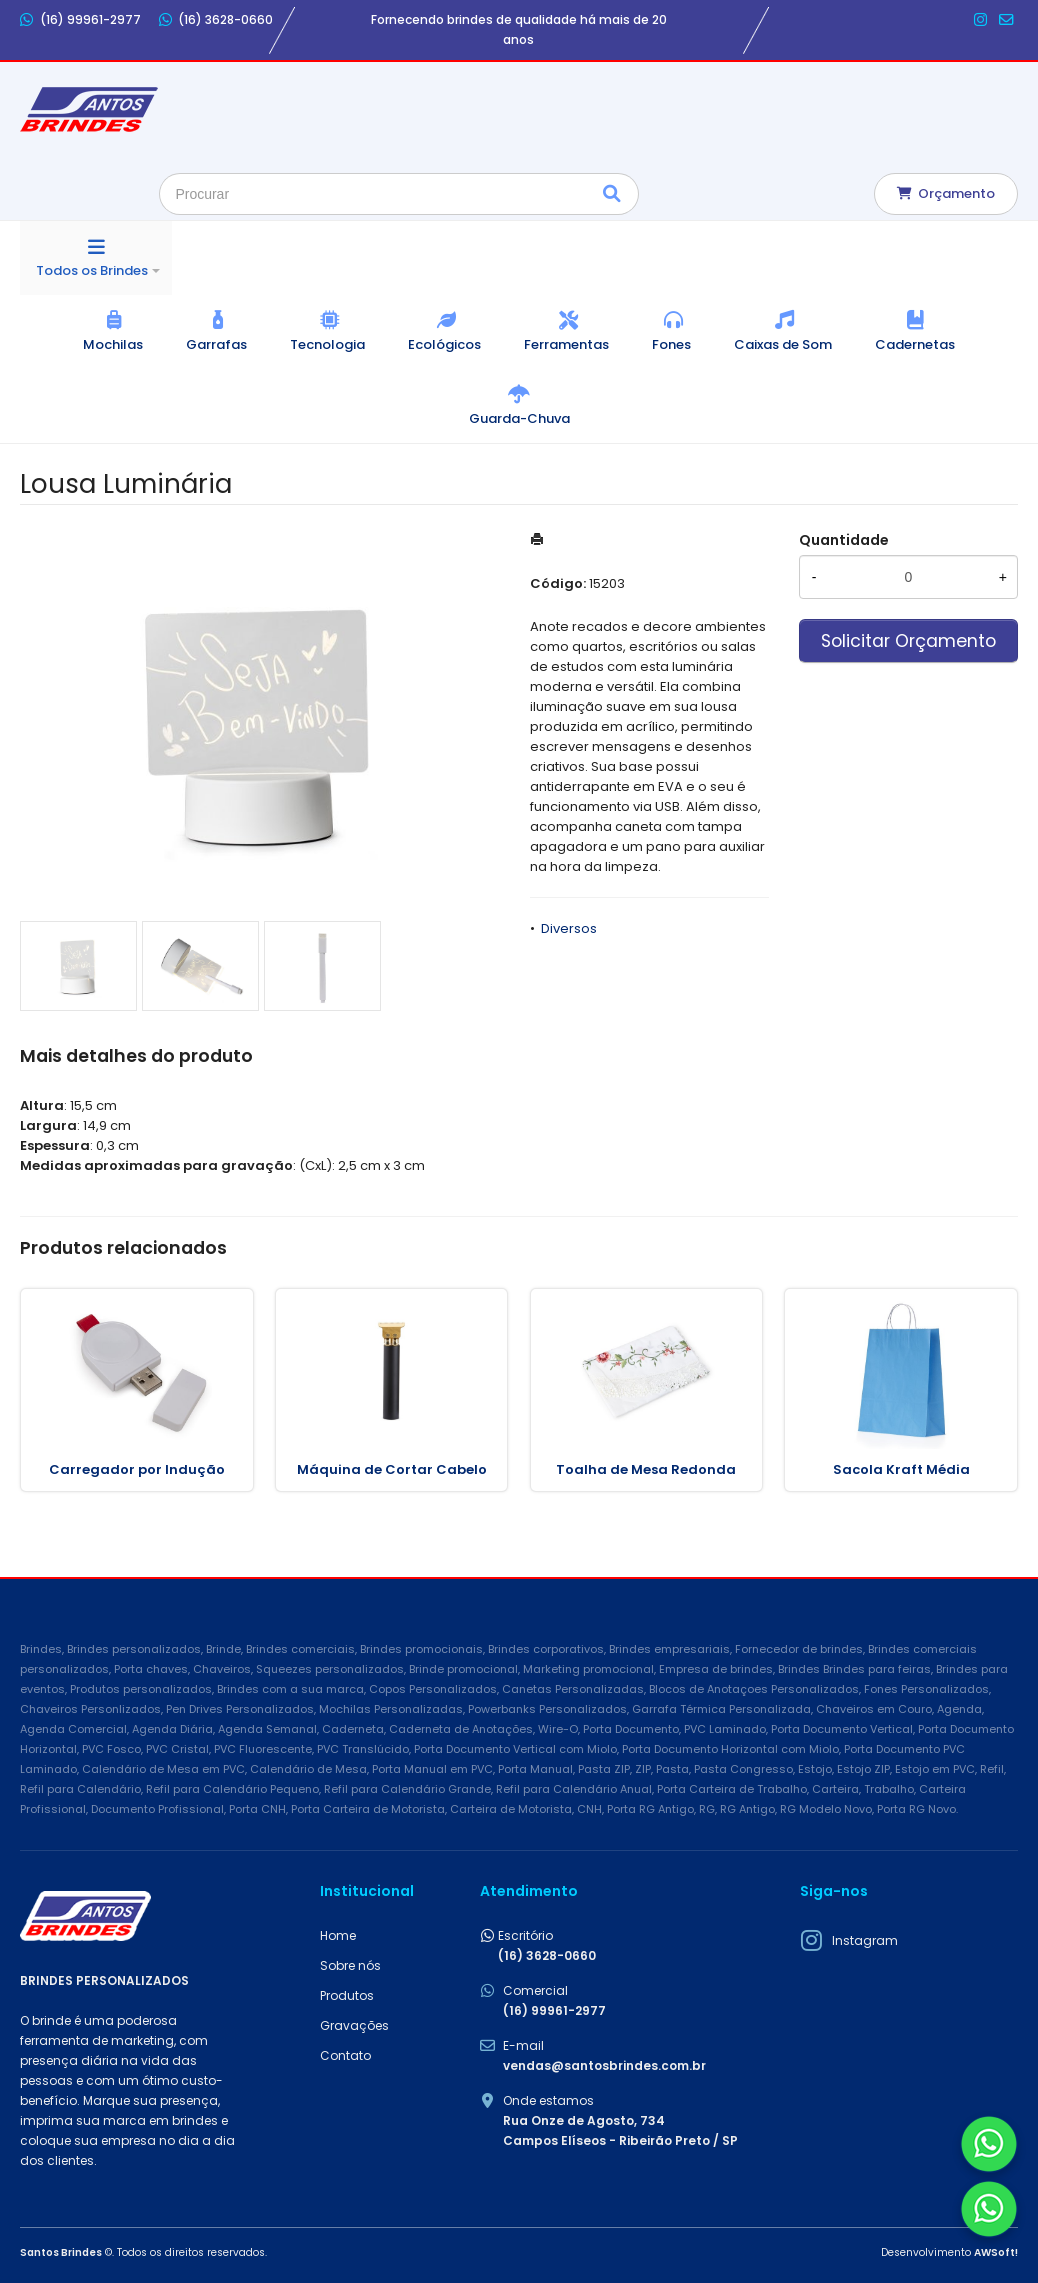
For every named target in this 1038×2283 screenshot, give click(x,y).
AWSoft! (996, 2252)
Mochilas (113, 344)
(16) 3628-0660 (216, 20)
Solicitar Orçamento (908, 641)
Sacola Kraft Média (901, 1469)
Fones (671, 344)
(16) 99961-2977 (80, 20)
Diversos (569, 928)
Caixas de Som (783, 344)
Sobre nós (350, 1965)
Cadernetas (915, 344)
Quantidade (844, 540)
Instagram (865, 1940)
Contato (345, 2055)
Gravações (354, 2025)
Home (338, 1935)
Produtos (347, 1995)
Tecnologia (327, 344)
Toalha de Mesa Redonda (646, 1469)
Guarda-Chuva (519, 418)
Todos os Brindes (92, 270)
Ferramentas (566, 344)
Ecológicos (444, 344)
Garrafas (216, 344)
